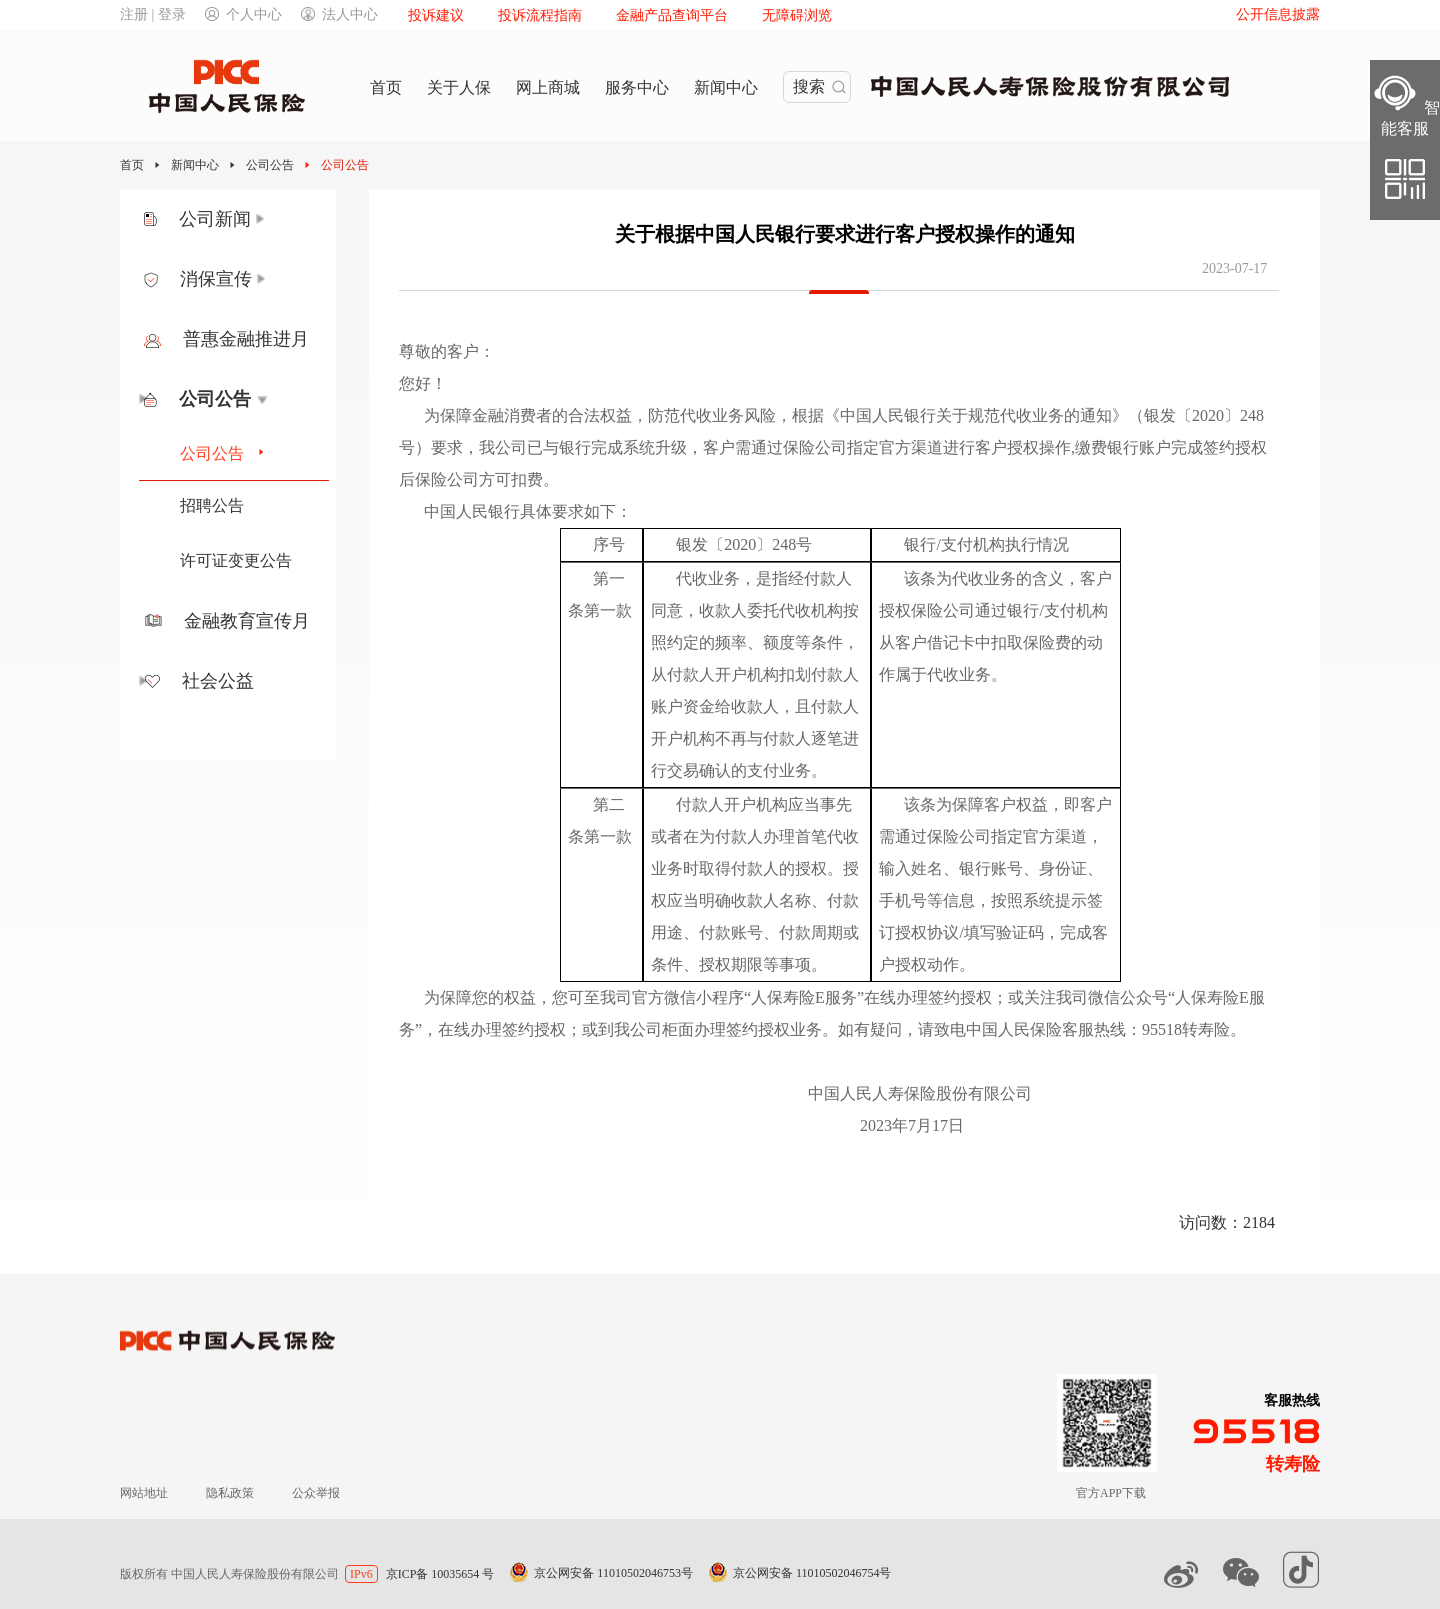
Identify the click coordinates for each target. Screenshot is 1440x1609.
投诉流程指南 (540, 15)
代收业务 (708, 578)
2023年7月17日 (694, 1125)
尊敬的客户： (447, 351)
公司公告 (270, 165)
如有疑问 (870, 1029)
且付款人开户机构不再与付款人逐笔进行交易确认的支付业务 (755, 738)
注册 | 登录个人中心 (201, 14)
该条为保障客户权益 (976, 804)
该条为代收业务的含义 (984, 578)
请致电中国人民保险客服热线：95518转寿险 (1074, 1029)
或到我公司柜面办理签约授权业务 (702, 1029)
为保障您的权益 (480, 997)
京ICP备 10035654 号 (440, 1574)
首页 (132, 165)
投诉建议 (436, 15)
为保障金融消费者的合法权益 (528, 415)
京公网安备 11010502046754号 (812, 1573)
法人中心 (339, 14)
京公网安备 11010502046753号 (613, 1573)
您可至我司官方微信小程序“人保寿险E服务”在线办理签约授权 (772, 997)
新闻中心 (195, 165)
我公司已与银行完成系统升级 (583, 447)
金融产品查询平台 (672, 15)
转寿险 (1293, 1464)
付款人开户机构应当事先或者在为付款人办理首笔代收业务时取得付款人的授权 (755, 836)
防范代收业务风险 (712, 415)
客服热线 (1292, 1400)
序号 (609, 544)
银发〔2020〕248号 (744, 544)
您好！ (423, 383)
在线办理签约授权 (502, 1029)
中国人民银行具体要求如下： (528, 511)
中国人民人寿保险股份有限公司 (728, 1093)
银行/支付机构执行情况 (986, 544)
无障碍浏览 (797, 15)
